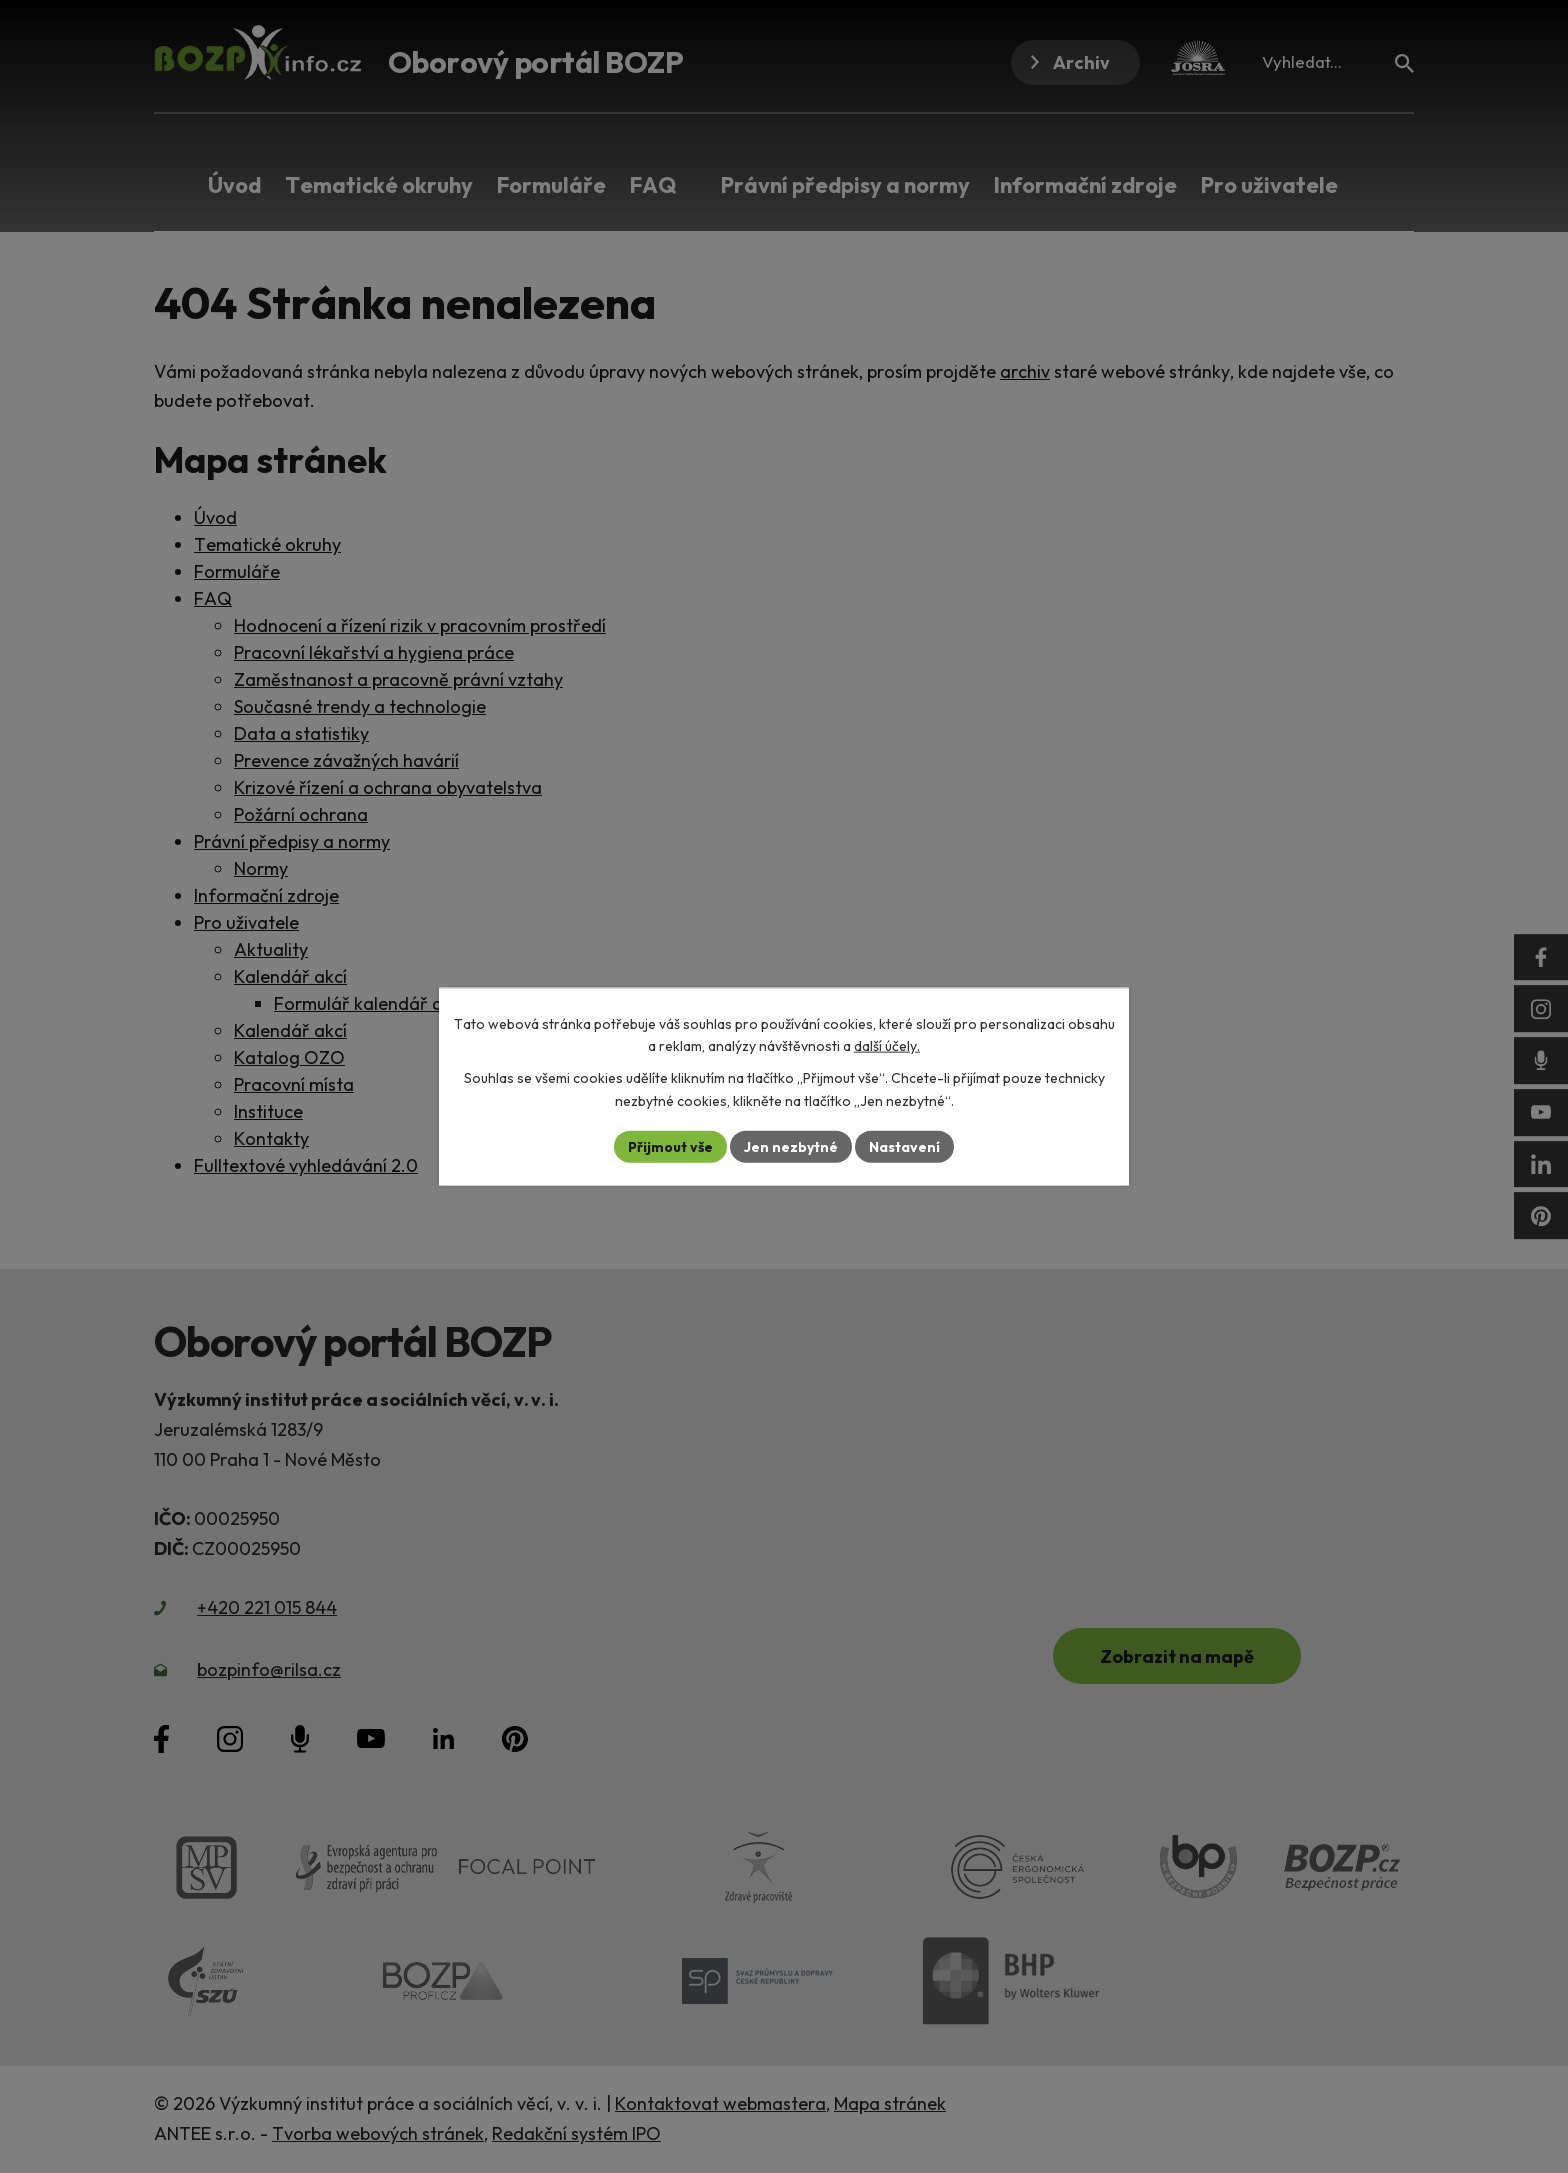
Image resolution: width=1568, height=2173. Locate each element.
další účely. (887, 1046)
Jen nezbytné (791, 1146)
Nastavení (904, 1146)
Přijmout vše (670, 1146)
